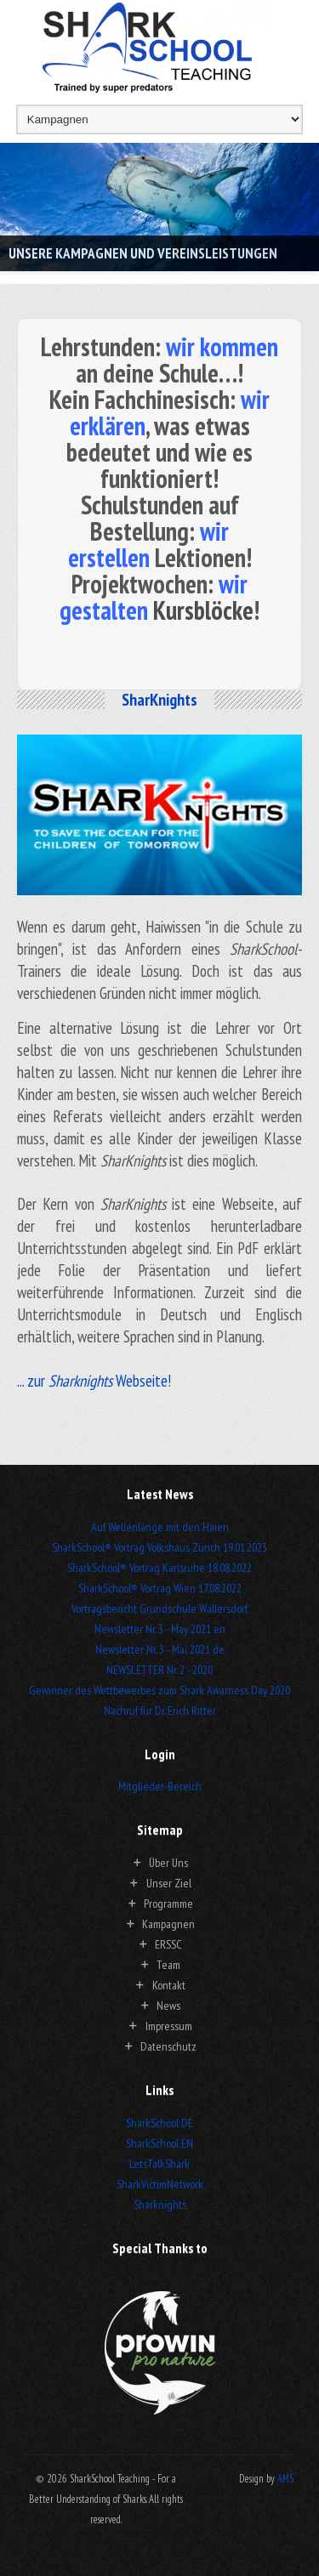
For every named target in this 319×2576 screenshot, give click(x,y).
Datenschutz (168, 2046)
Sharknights (160, 2204)
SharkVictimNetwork (160, 2184)
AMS (285, 2478)
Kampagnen (168, 1924)
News (168, 2005)
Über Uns (168, 1862)
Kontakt (168, 1985)
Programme (168, 1903)
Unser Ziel (168, 1883)
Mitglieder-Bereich (160, 1786)
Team (168, 1964)
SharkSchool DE (159, 2123)
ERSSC (168, 1944)
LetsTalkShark (159, 2163)
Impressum (168, 2026)
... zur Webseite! (94, 1380)
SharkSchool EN (159, 2143)
